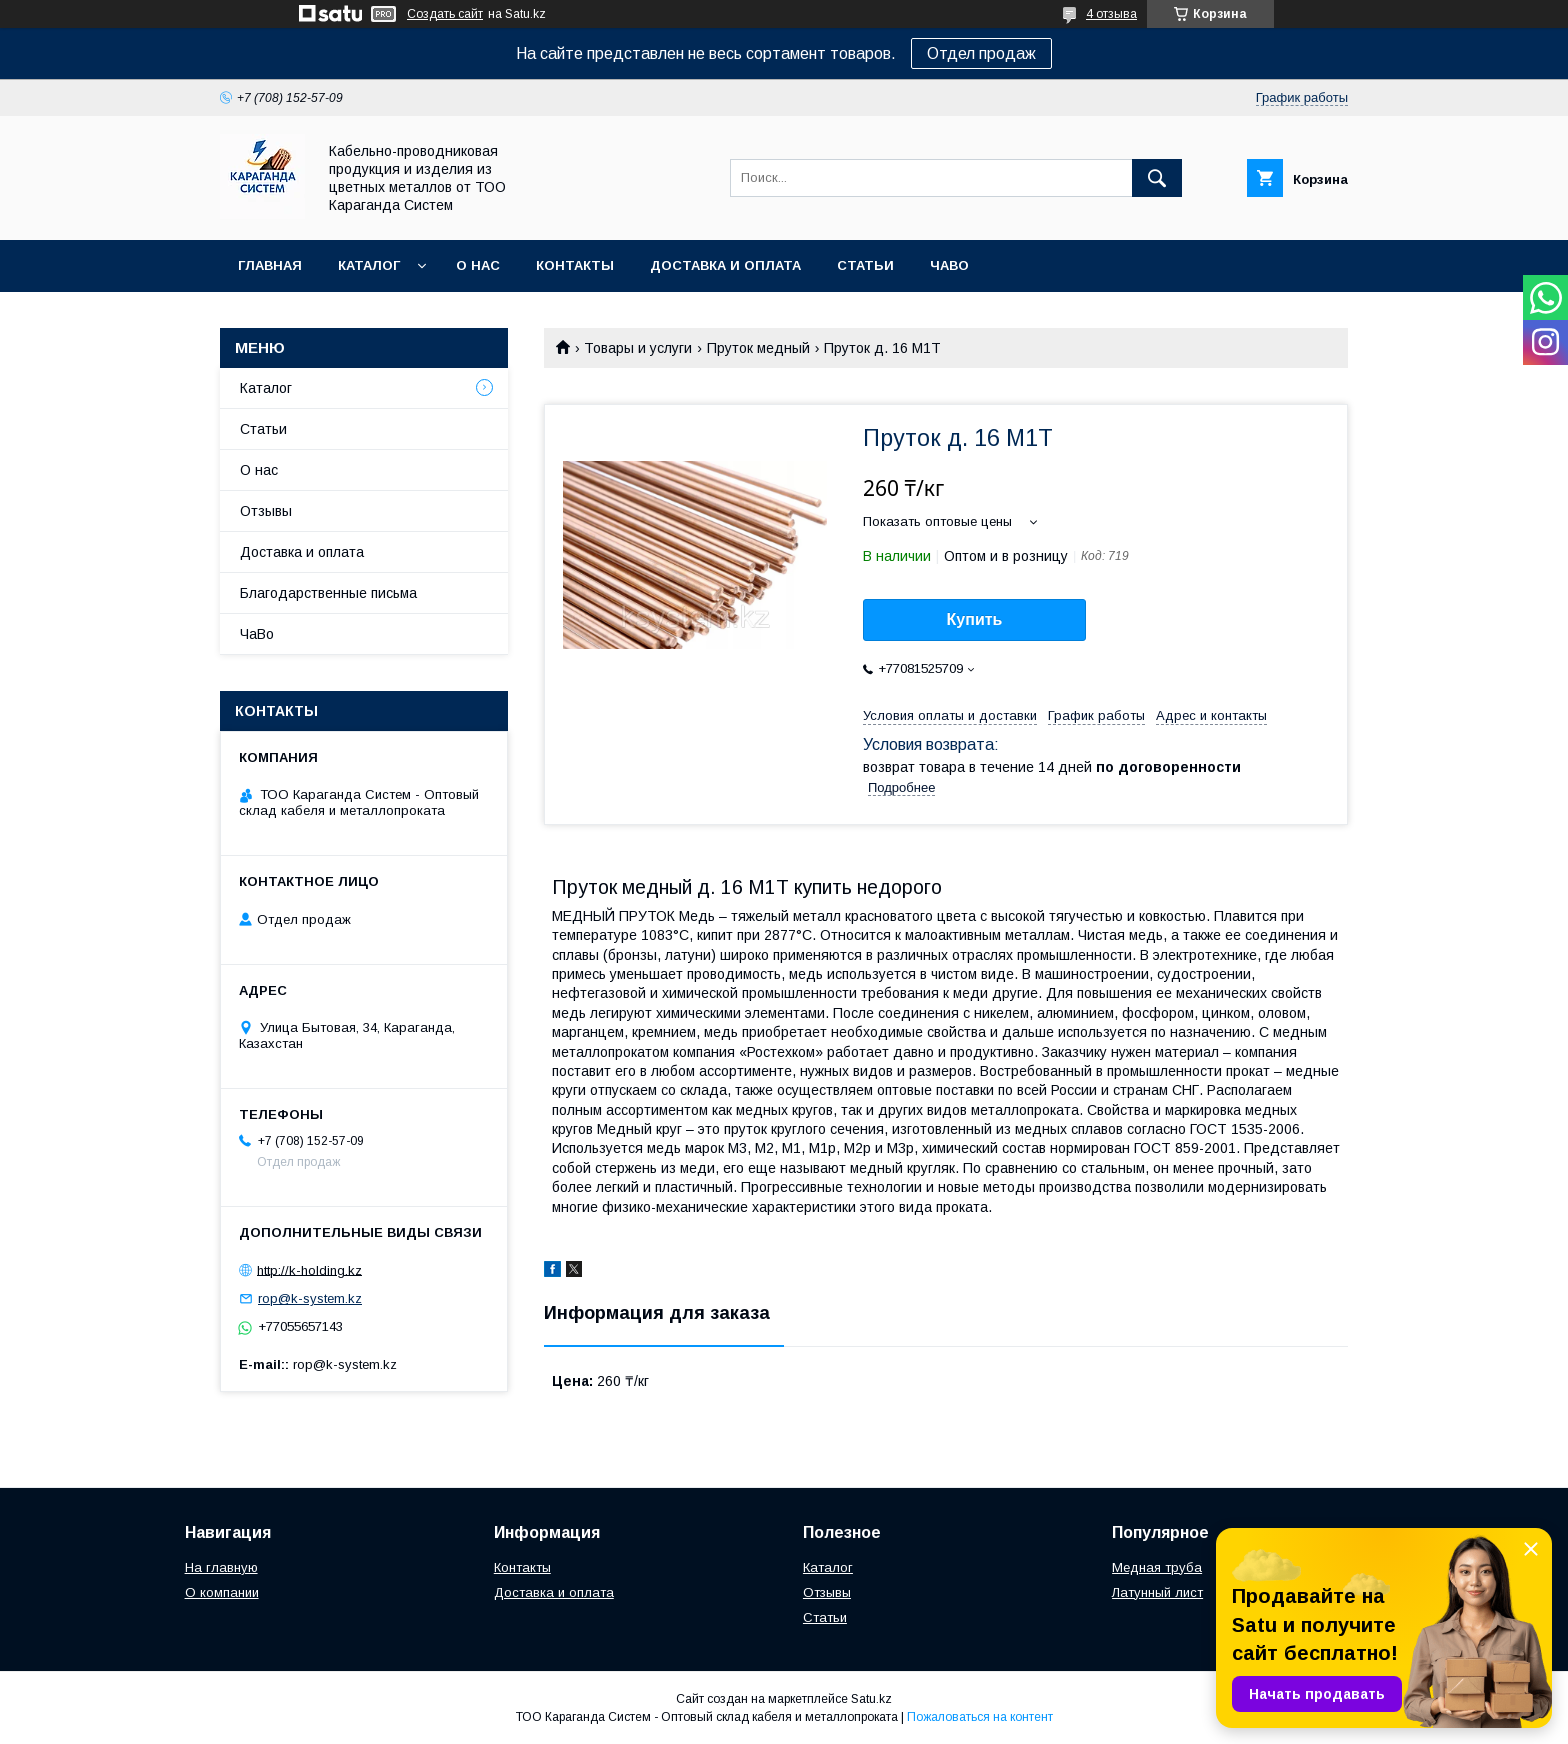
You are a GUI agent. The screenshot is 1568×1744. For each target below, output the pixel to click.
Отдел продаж (981, 53)
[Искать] (1157, 178)
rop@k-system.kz (310, 1298)
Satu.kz (871, 1699)
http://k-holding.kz (309, 1269)
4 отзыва (1111, 14)
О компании (222, 1592)
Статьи (865, 265)
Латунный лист (1157, 1592)
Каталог (369, 265)
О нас (478, 265)
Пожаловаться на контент (980, 1717)
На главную (221, 1567)
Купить (975, 619)
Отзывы (266, 511)
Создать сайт (445, 14)
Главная (270, 265)
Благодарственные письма (328, 593)
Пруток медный (758, 348)
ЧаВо (949, 265)
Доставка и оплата (725, 265)
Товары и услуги (638, 348)
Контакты (575, 265)
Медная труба (1157, 1567)
